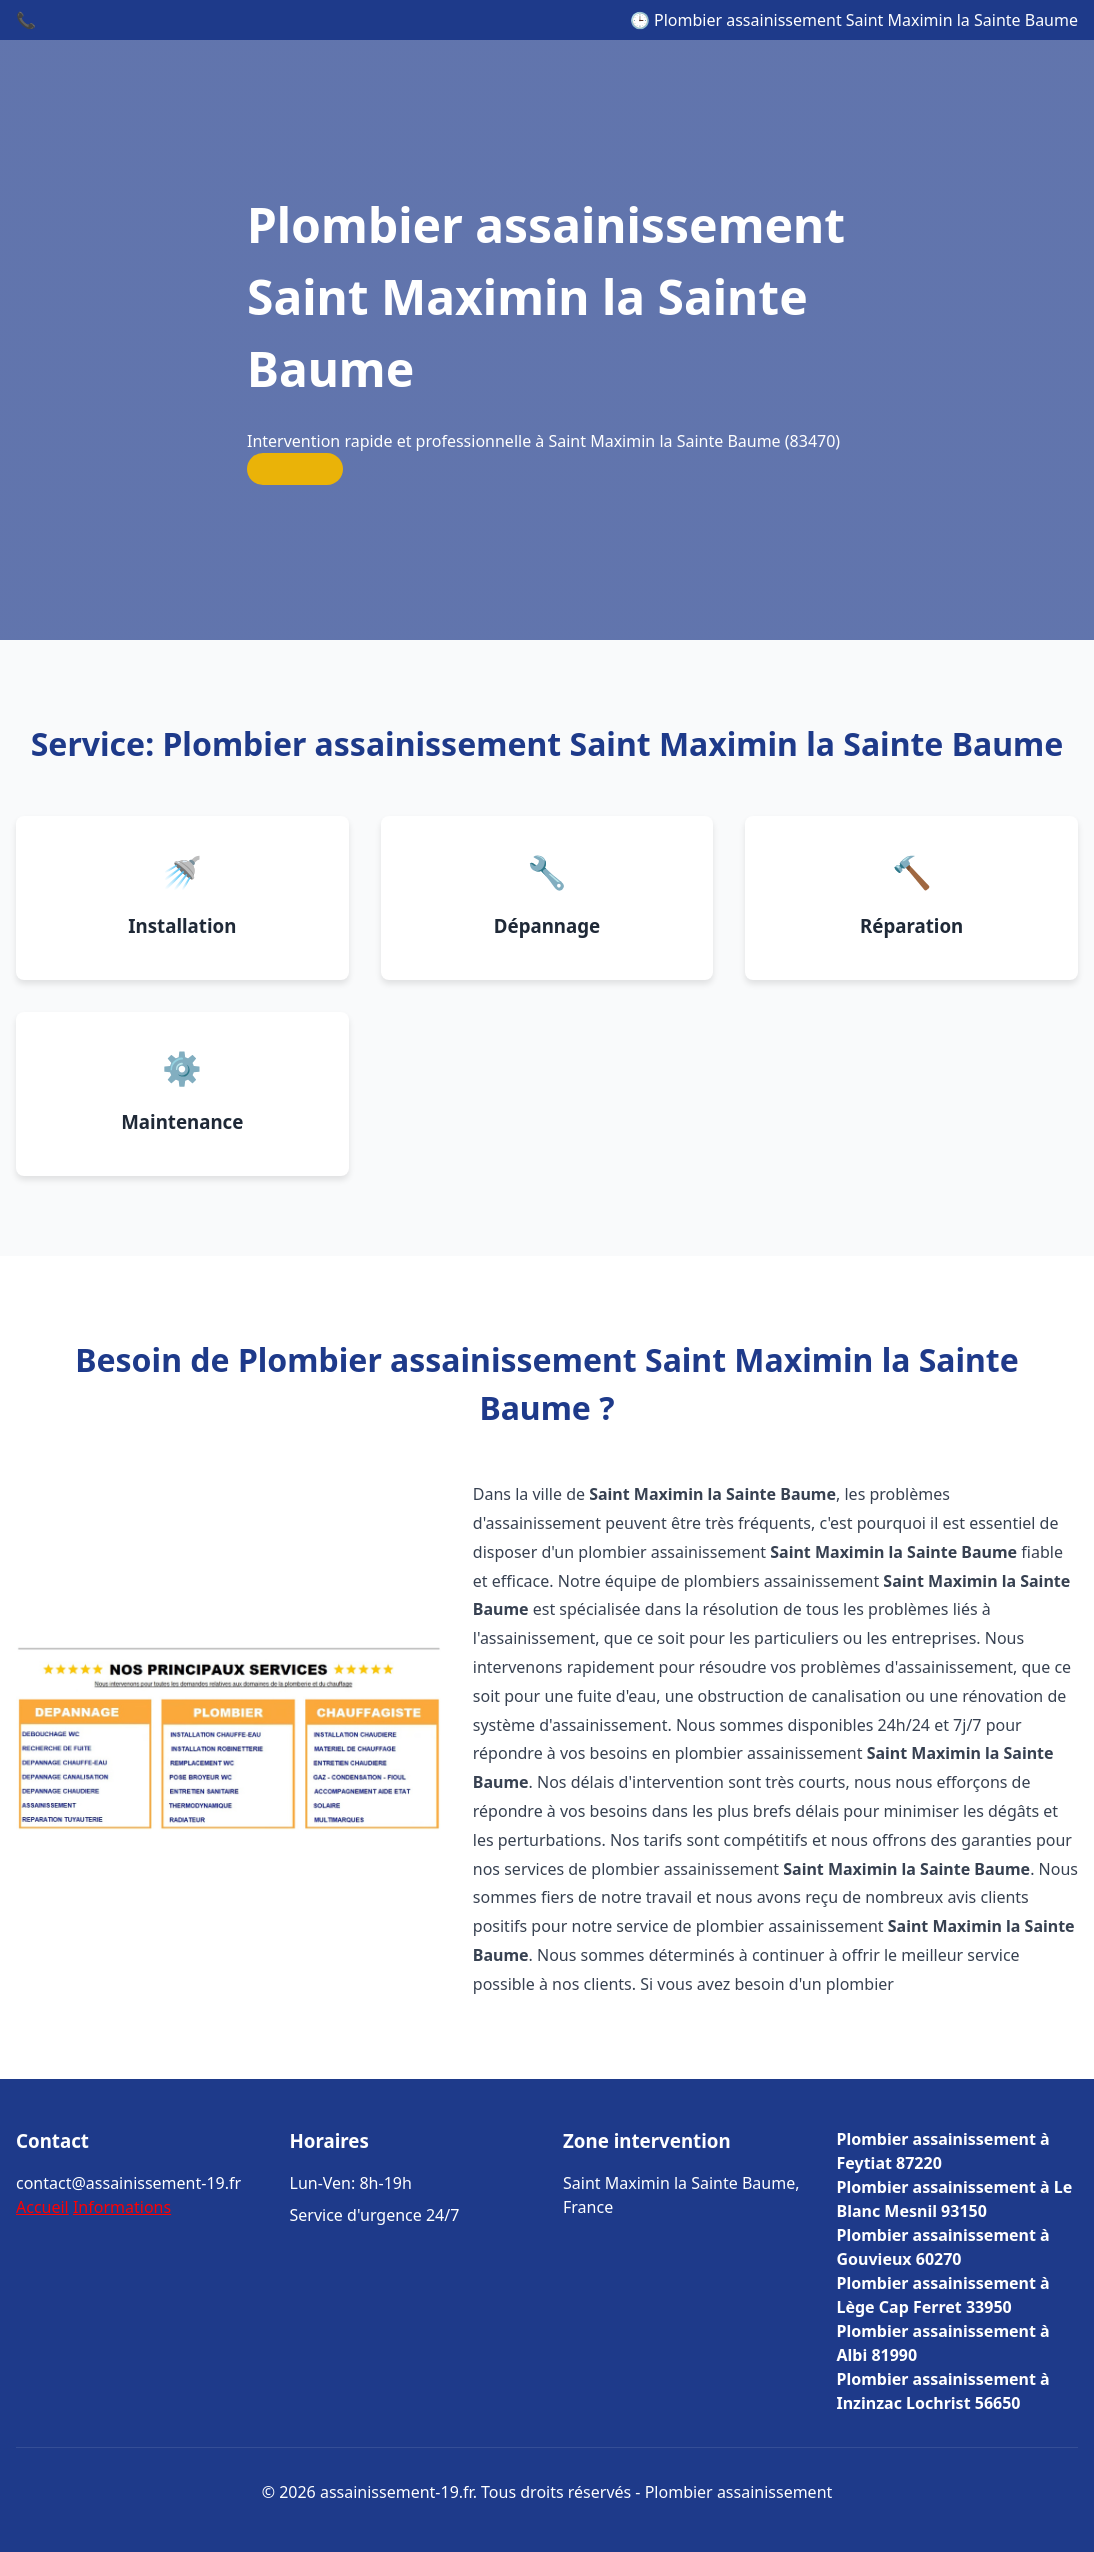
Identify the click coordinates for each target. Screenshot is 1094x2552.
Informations (122, 2207)
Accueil (42, 2207)
